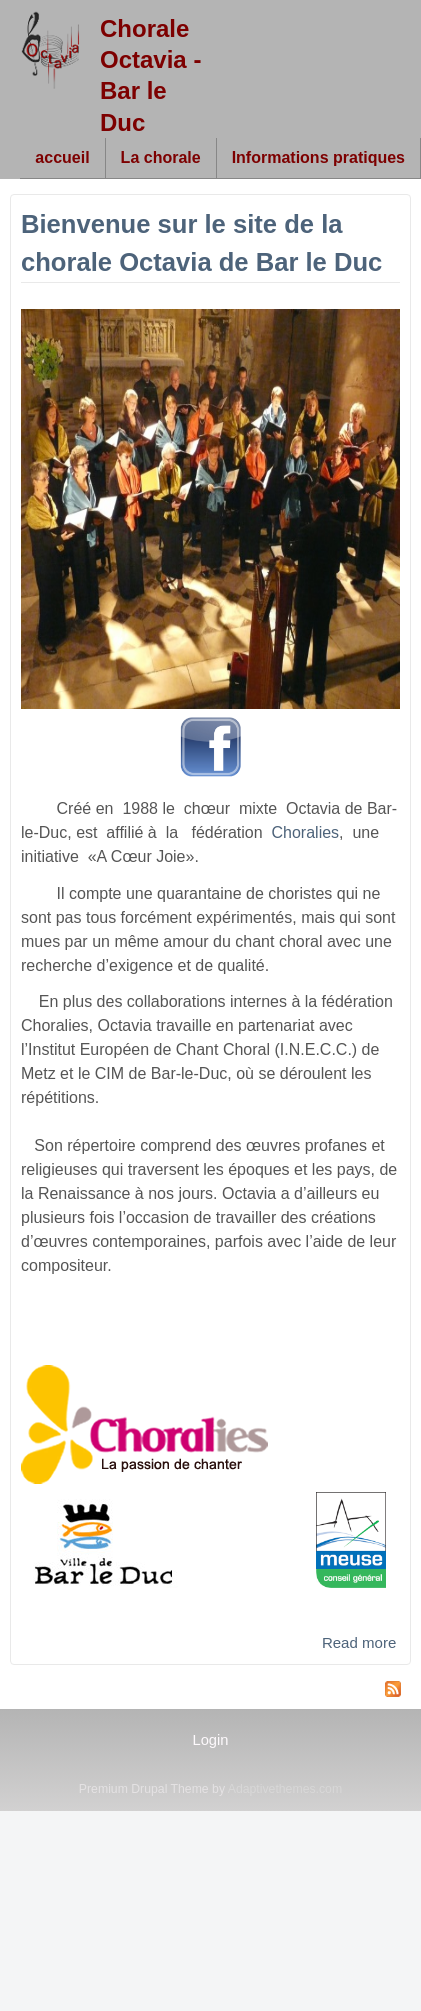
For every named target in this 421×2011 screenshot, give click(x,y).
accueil (62, 157)
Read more (359, 1642)
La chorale (161, 157)
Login (210, 1740)
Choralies (306, 832)
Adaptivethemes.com (285, 1789)
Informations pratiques (318, 157)
